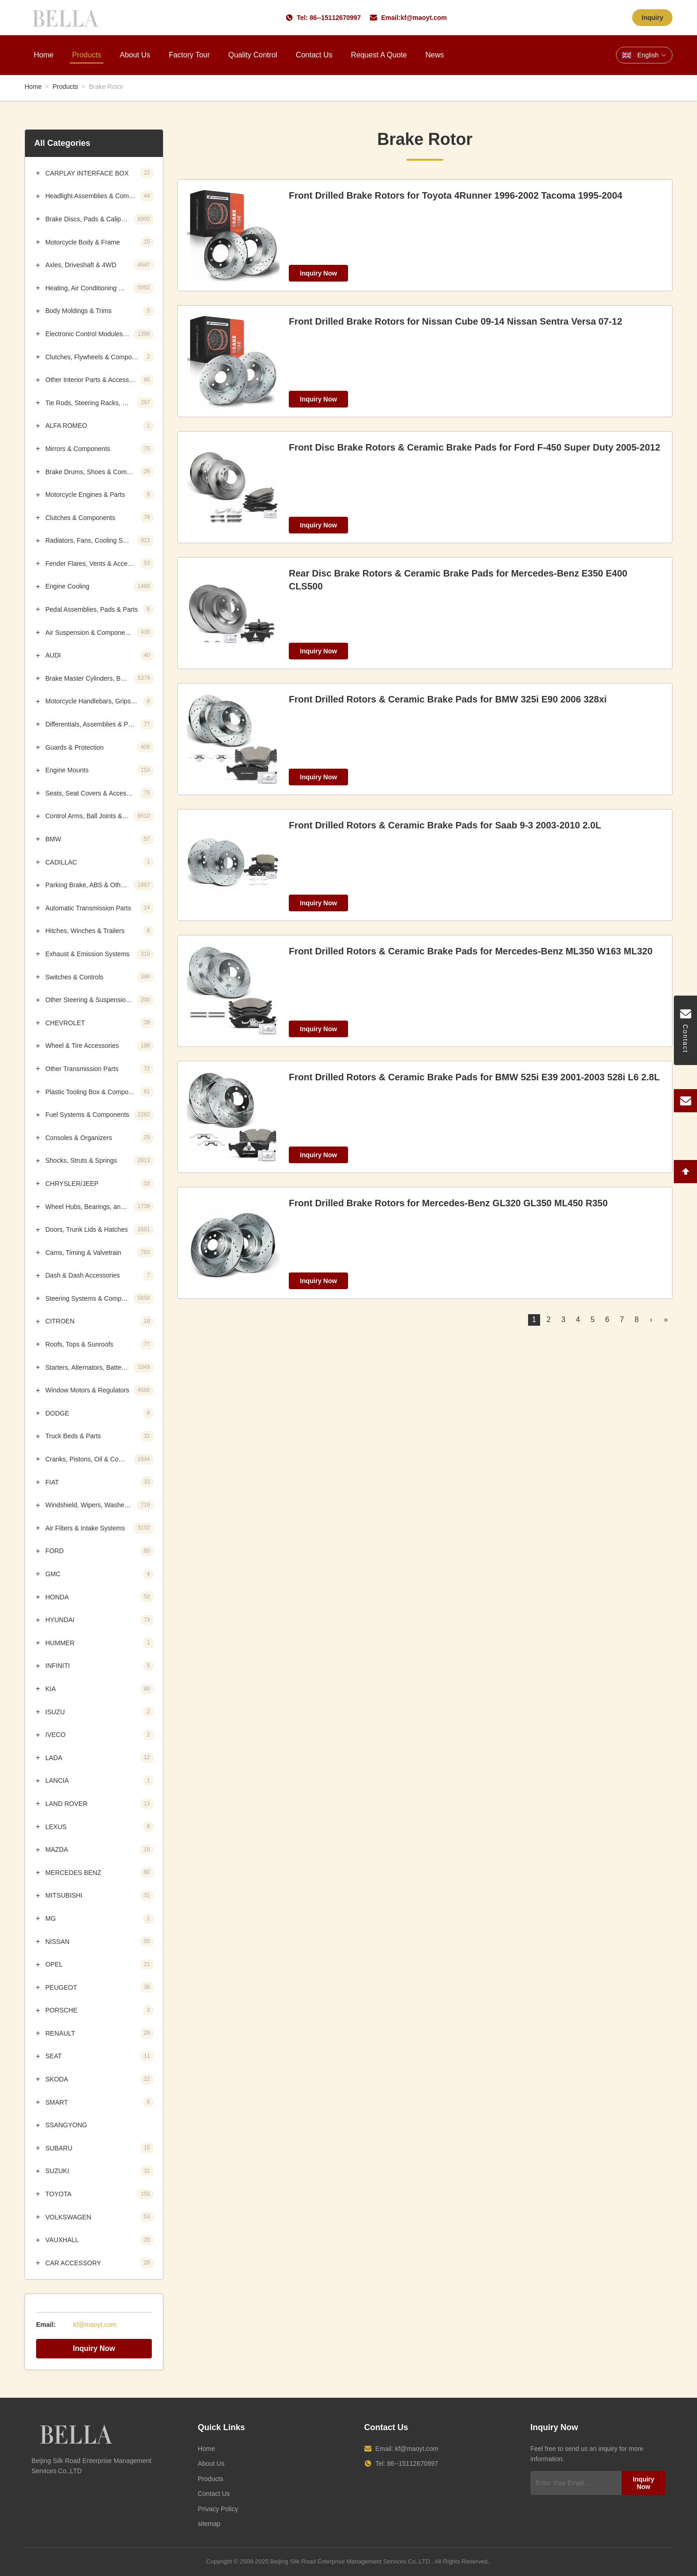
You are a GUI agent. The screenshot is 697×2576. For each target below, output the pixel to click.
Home (44, 55)
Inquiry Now (94, 2348)
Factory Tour (189, 55)
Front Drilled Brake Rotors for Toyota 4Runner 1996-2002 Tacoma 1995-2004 (455, 195)
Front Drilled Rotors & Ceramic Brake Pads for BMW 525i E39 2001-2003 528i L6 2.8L (474, 1077)
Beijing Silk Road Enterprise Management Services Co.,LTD (350, 2561)
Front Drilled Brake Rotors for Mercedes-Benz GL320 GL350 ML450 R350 (448, 1203)
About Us (135, 55)
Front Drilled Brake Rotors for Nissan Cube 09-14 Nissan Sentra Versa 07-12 (455, 321)
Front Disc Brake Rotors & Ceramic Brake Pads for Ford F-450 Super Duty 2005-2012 (474, 447)
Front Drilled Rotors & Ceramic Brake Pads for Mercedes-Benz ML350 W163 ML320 (471, 951)
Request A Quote (379, 55)
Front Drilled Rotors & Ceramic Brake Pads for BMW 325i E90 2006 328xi (448, 699)
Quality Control (252, 55)
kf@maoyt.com (423, 17)
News (434, 55)
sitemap (209, 2523)
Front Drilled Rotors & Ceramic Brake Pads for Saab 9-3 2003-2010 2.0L (445, 825)
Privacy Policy (218, 2509)
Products (86, 55)
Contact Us (314, 55)
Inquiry (652, 17)
